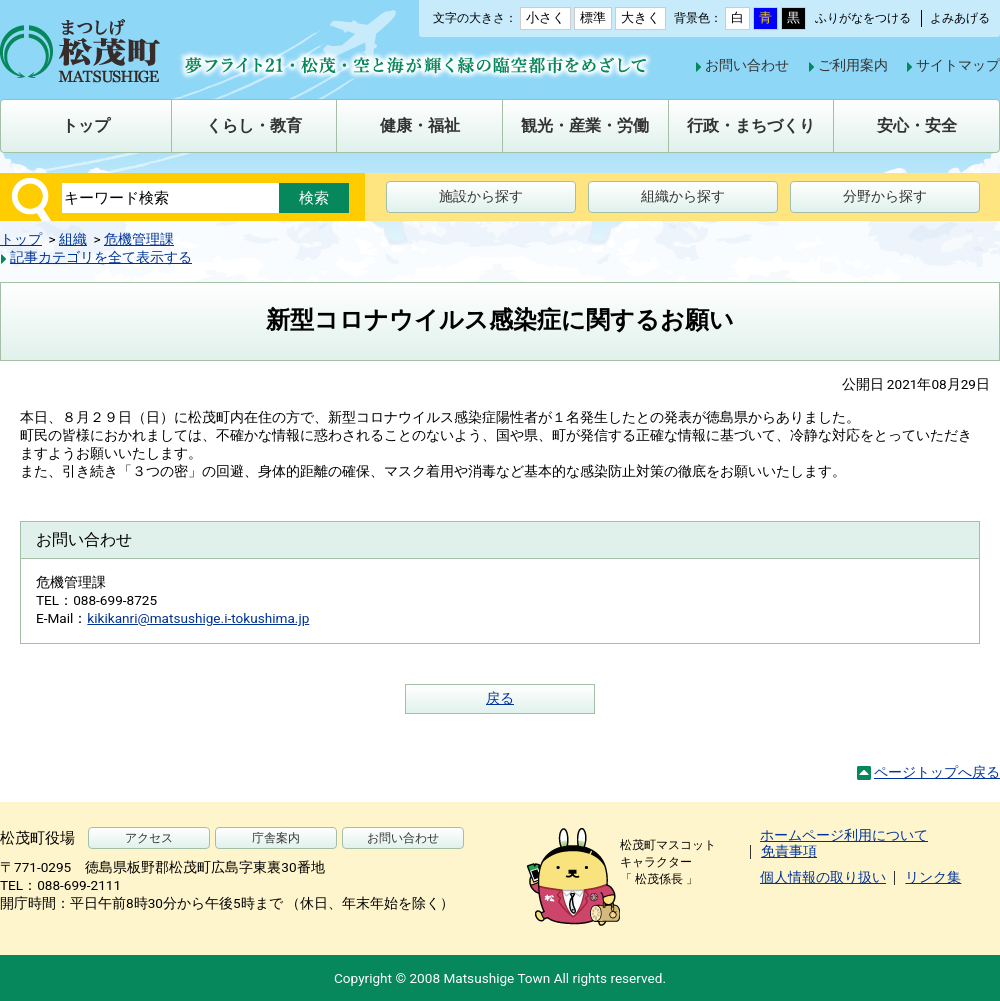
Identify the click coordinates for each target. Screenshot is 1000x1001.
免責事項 (789, 851)
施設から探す (481, 196)
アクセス (149, 838)
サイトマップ (958, 65)
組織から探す (683, 196)
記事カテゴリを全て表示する (101, 257)
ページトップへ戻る (937, 772)
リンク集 (933, 877)
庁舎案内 (276, 838)
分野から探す (885, 196)
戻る (500, 698)
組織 (73, 239)
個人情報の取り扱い (823, 877)
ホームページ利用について (844, 835)
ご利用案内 (853, 65)
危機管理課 (139, 239)
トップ (21, 239)
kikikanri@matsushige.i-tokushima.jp (198, 618)
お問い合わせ (747, 65)
